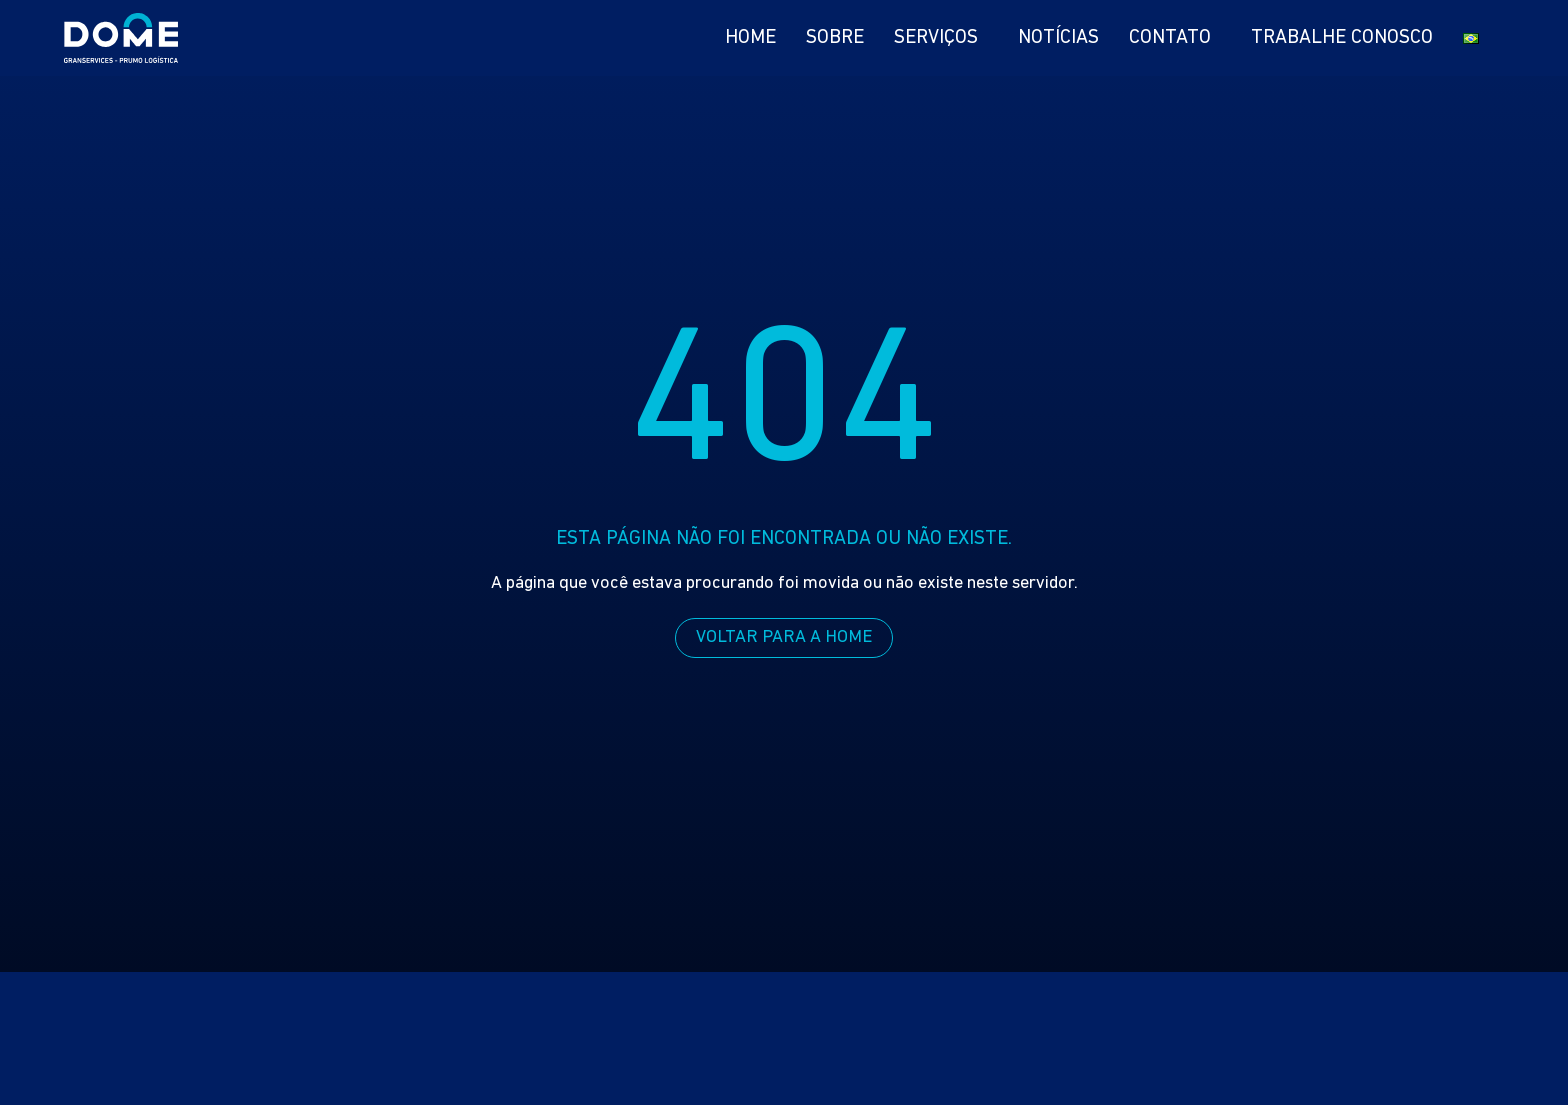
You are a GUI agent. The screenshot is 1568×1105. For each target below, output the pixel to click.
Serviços (941, 38)
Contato (1175, 38)
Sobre (835, 38)
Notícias (1058, 38)
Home (750, 38)
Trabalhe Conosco (1342, 38)
